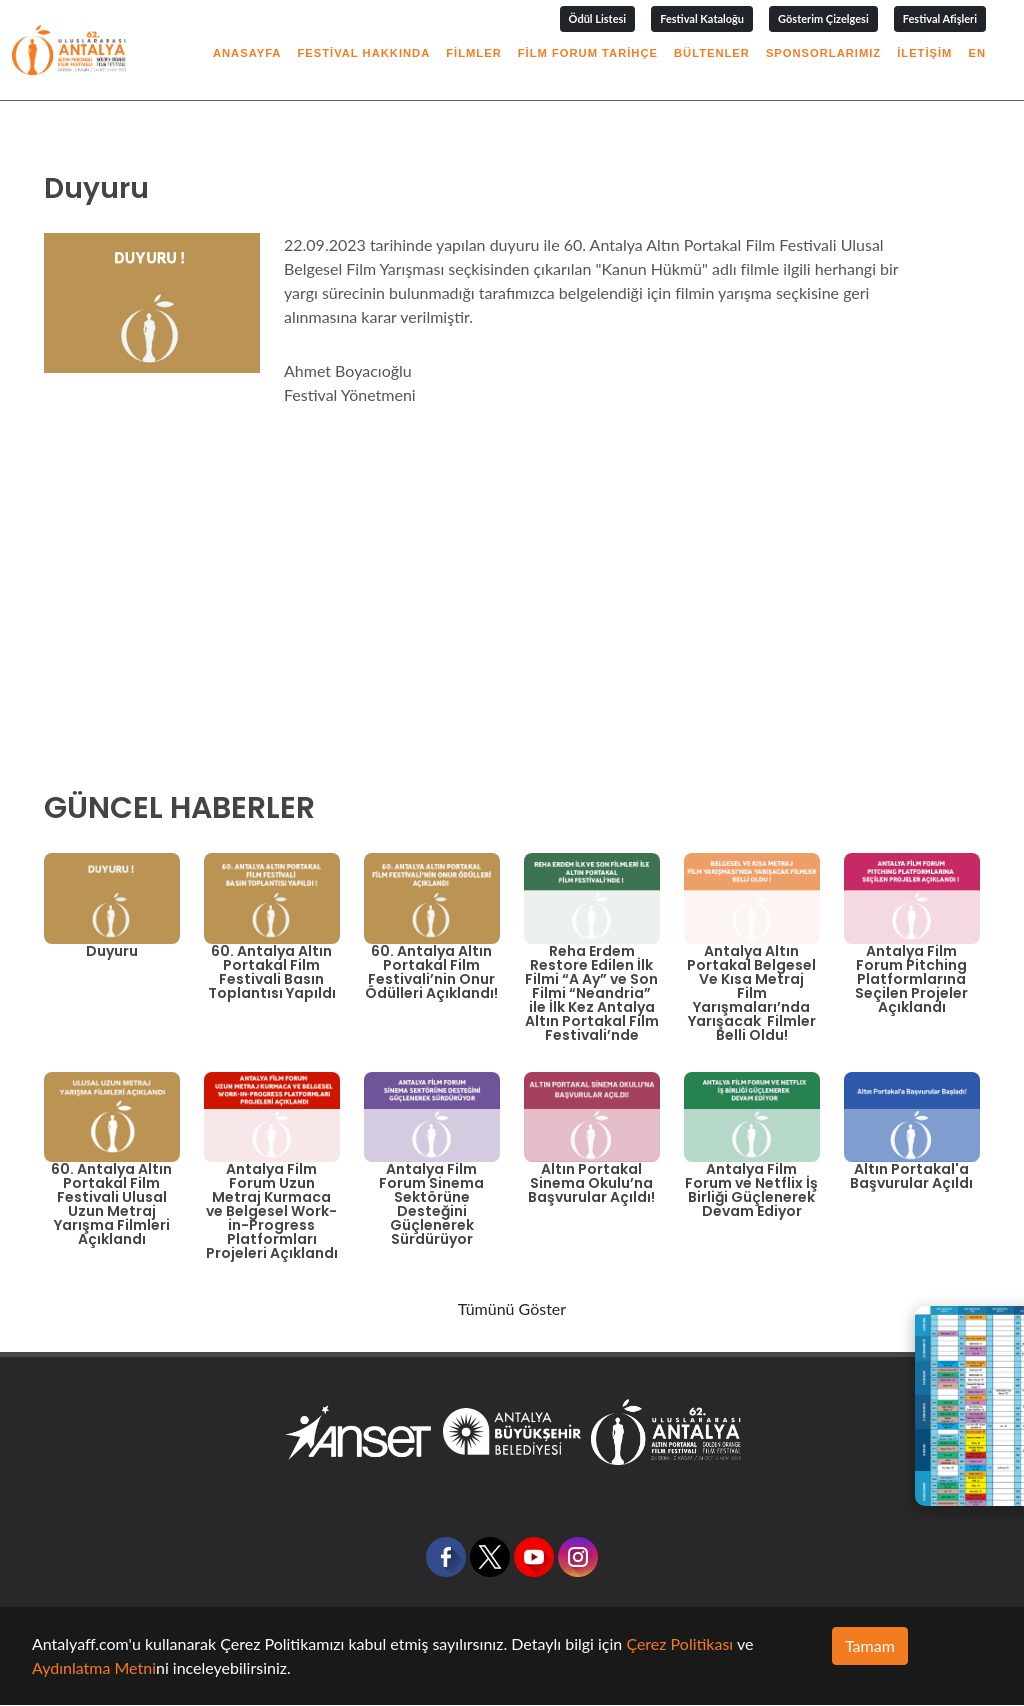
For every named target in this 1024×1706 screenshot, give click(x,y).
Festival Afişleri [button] (940, 18)
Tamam (870, 1645)
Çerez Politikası (679, 1643)
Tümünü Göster (512, 1308)
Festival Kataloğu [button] (702, 18)
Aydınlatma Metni (94, 1667)
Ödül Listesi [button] (598, 18)
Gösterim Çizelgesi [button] (823, 18)
